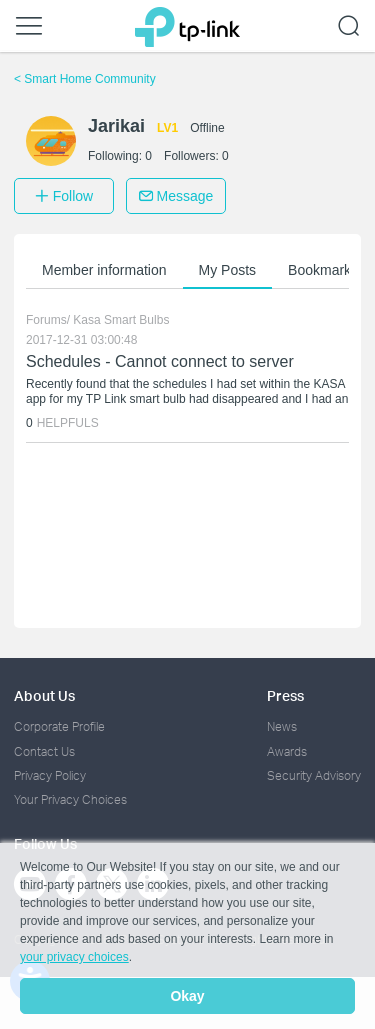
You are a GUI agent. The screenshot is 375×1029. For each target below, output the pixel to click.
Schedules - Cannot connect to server (160, 361)
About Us (44, 695)
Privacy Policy (50, 775)
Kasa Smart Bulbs (121, 320)
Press (285, 695)
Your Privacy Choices (70, 799)
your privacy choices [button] (74, 957)
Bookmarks (323, 270)
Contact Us (44, 751)
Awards (287, 751)
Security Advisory (314, 775)
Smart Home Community (85, 79)
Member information (104, 270)
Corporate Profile (59, 726)
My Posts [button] (228, 270)
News (282, 726)
